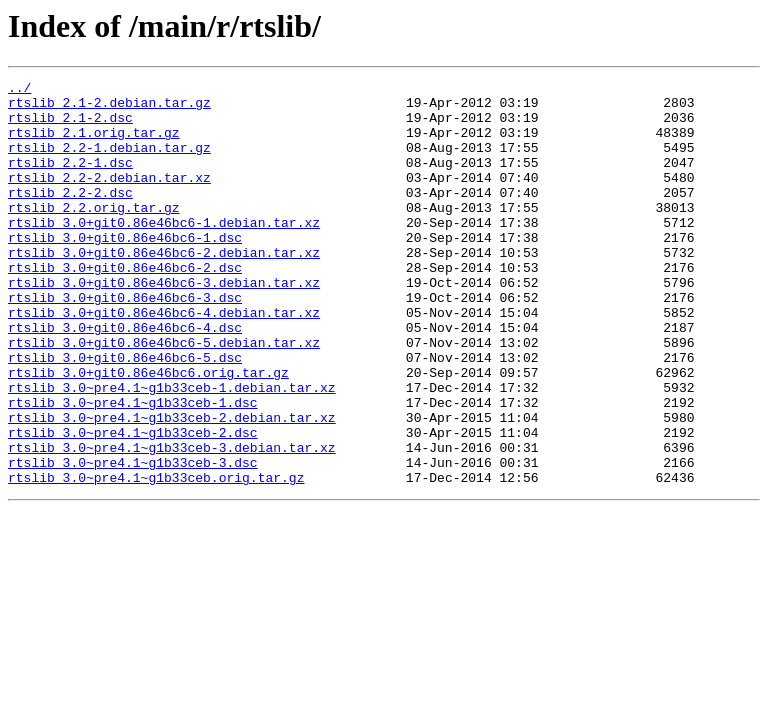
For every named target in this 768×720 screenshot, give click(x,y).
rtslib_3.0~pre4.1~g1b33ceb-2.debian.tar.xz (172, 486)
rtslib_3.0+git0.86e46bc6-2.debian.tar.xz (164, 288)
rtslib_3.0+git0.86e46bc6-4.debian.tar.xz (164, 360)
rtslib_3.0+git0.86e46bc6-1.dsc (125, 270)
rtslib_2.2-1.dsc (70, 180)
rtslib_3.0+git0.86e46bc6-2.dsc (125, 306)
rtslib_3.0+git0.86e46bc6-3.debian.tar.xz (164, 324)
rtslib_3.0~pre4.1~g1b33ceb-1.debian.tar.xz (172, 450)
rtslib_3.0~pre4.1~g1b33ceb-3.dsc (133, 540)
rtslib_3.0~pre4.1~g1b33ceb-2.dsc (133, 504)
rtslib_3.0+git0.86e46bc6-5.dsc (125, 414)
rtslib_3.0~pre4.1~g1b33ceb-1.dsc (133, 468)
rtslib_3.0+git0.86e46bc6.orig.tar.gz (148, 432)
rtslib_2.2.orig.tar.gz (94, 234)
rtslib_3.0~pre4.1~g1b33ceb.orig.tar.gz (156, 558)
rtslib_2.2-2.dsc (70, 216)
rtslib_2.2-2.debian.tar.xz (109, 198)
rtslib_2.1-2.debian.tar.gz (109, 108)
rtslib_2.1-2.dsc (70, 126)
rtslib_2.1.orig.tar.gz (94, 144)
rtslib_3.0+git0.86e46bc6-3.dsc (125, 342)
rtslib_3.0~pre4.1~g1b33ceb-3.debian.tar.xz (172, 522)
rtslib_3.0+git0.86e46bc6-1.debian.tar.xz (164, 252)
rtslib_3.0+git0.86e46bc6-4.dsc (125, 378)
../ (19, 90)
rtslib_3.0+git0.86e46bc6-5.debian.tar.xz (164, 396)
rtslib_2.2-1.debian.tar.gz (109, 162)
